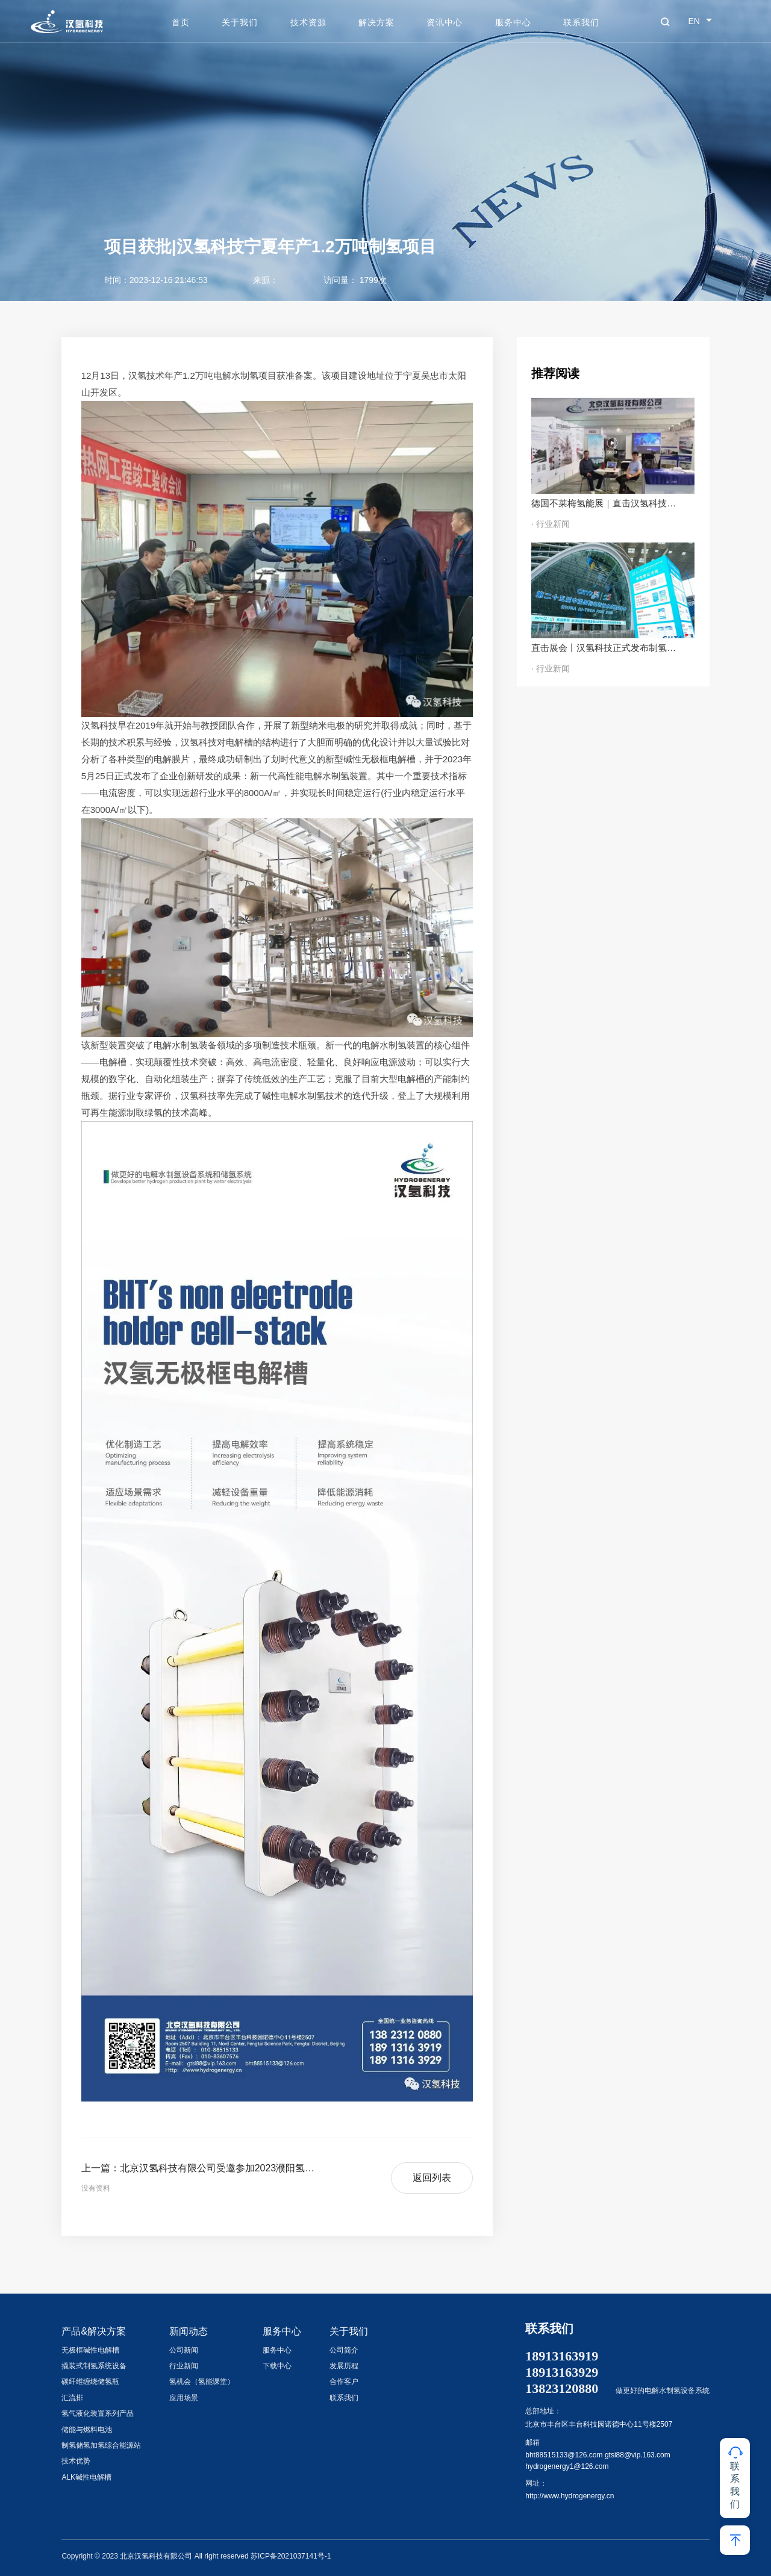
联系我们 (581, 22)
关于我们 (240, 22)
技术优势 (75, 2461)
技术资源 (308, 22)
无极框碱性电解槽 (90, 2350)
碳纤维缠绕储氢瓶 (90, 2381)
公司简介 (343, 2350)
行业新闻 (183, 2366)
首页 (181, 22)
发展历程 (343, 2366)
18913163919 (561, 2356)
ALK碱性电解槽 (86, 2477)
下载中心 (277, 2366)
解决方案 (376, 22)
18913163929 (561, 2372)
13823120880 (561, 2389)
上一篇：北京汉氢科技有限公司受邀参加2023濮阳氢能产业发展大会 (202, 2168)
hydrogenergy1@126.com (566, 2466)
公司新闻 (183, 2350)
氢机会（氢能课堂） (201, 2381)
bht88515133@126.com (563, 2455)
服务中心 (513, 22)
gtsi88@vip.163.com (637, 2455)
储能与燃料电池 (86, 2429)
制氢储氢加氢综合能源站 (101, 2445)
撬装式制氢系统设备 (93, 2366)
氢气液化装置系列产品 (97, 2413)
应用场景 (183, 2398)
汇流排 (72, 2398)
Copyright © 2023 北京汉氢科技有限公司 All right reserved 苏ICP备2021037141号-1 (196, 2556)
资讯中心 (444, 22)
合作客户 (343, 2381)
